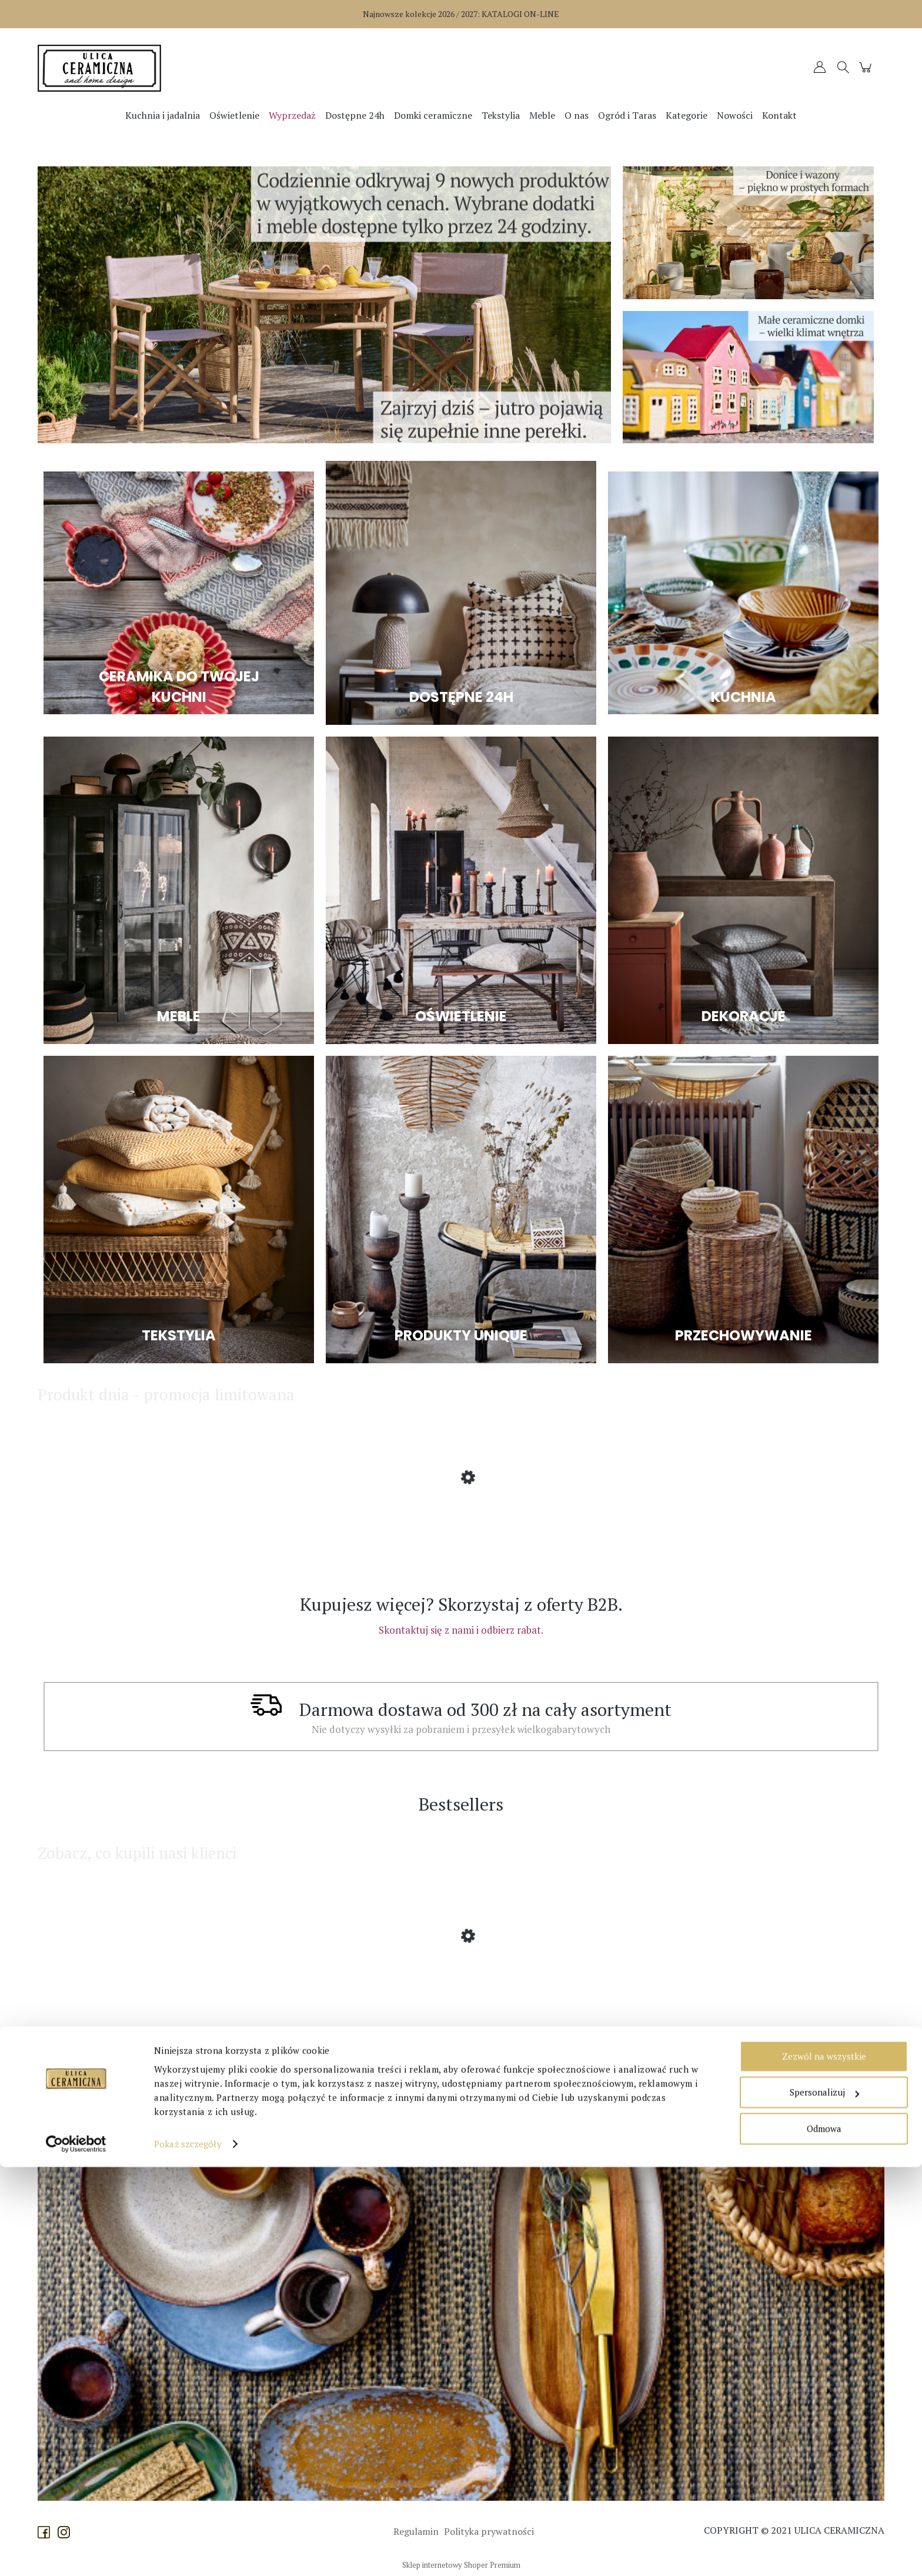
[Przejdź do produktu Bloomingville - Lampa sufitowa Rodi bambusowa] (132, 1522)
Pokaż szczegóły (188, 2553)
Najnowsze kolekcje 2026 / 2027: (461, 13)
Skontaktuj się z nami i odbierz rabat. (461, 1630)
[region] (324, 304)
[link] (324, 304)
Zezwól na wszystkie (824, 2465)
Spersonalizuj (824, 2501)
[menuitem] (163, 115)
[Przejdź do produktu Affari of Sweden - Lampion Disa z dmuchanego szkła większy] (132, 1981)
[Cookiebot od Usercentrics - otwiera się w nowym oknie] (76, 2553)
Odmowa (824, 2538)
